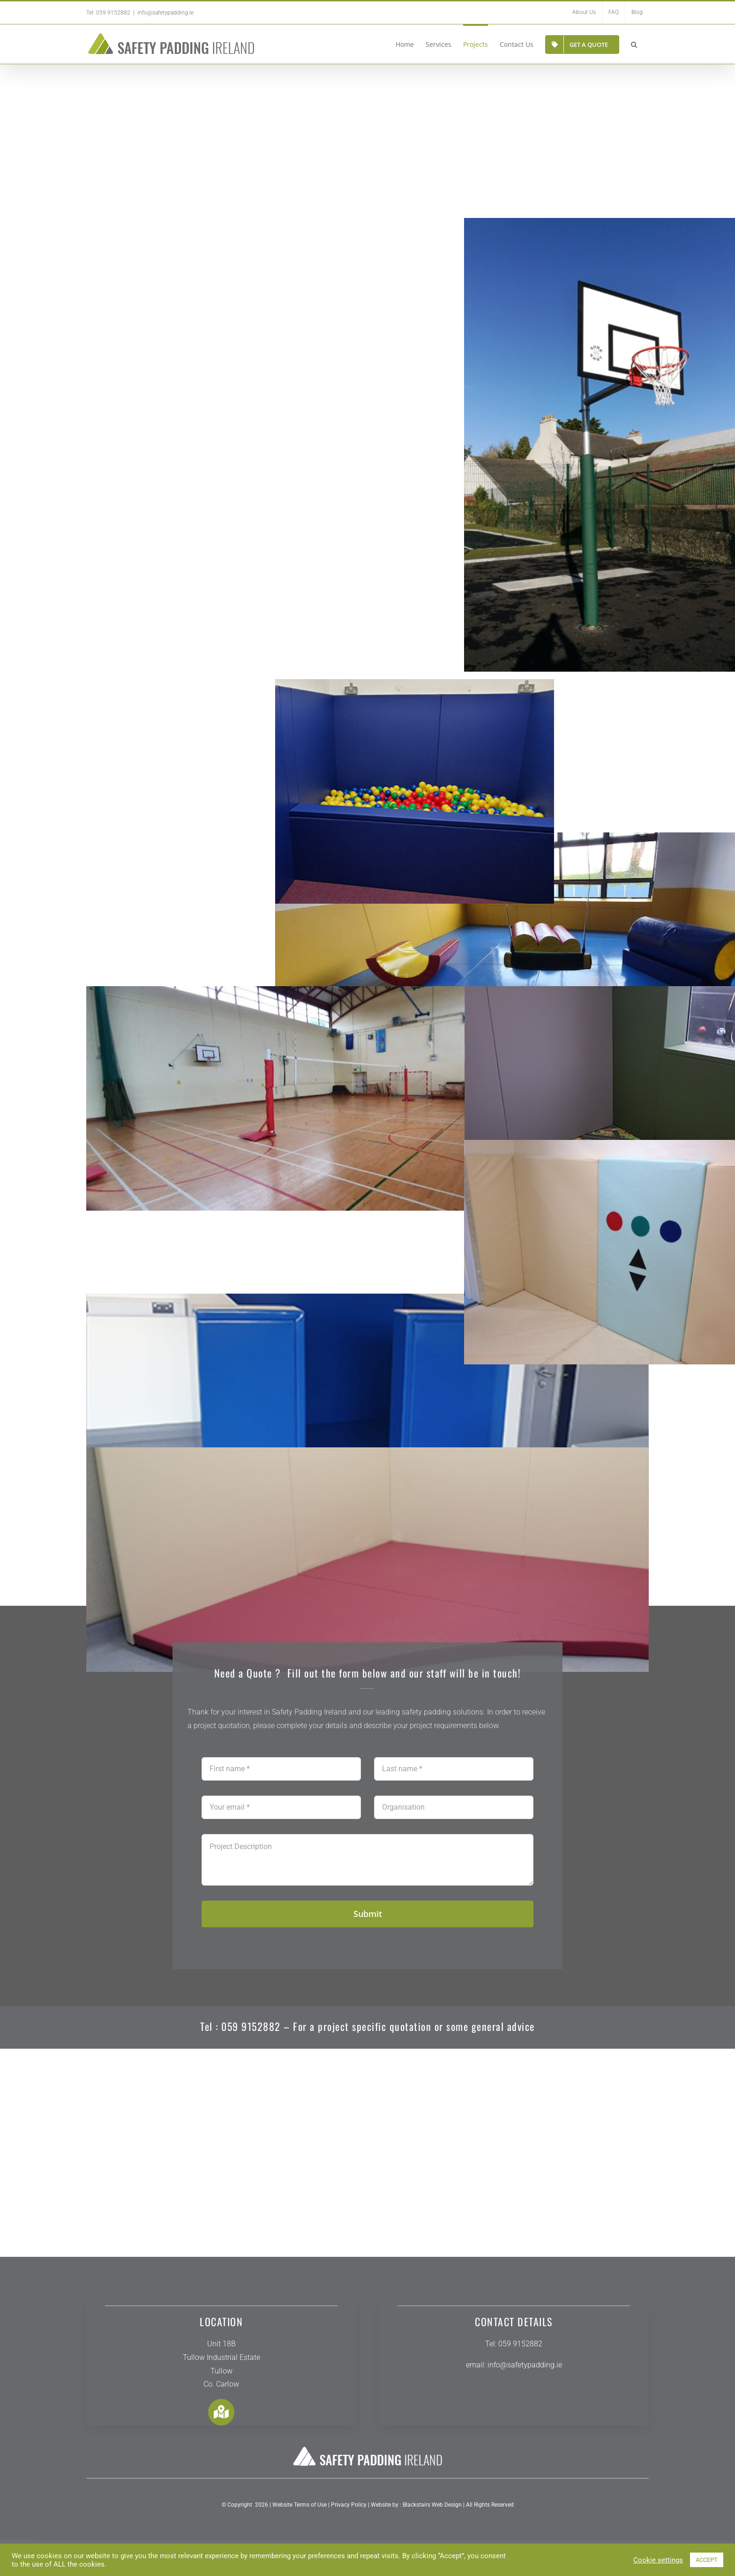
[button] (634, 43)
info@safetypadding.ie (165, 12)
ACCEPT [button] (707, 2559)
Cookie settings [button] (658, 2560)
